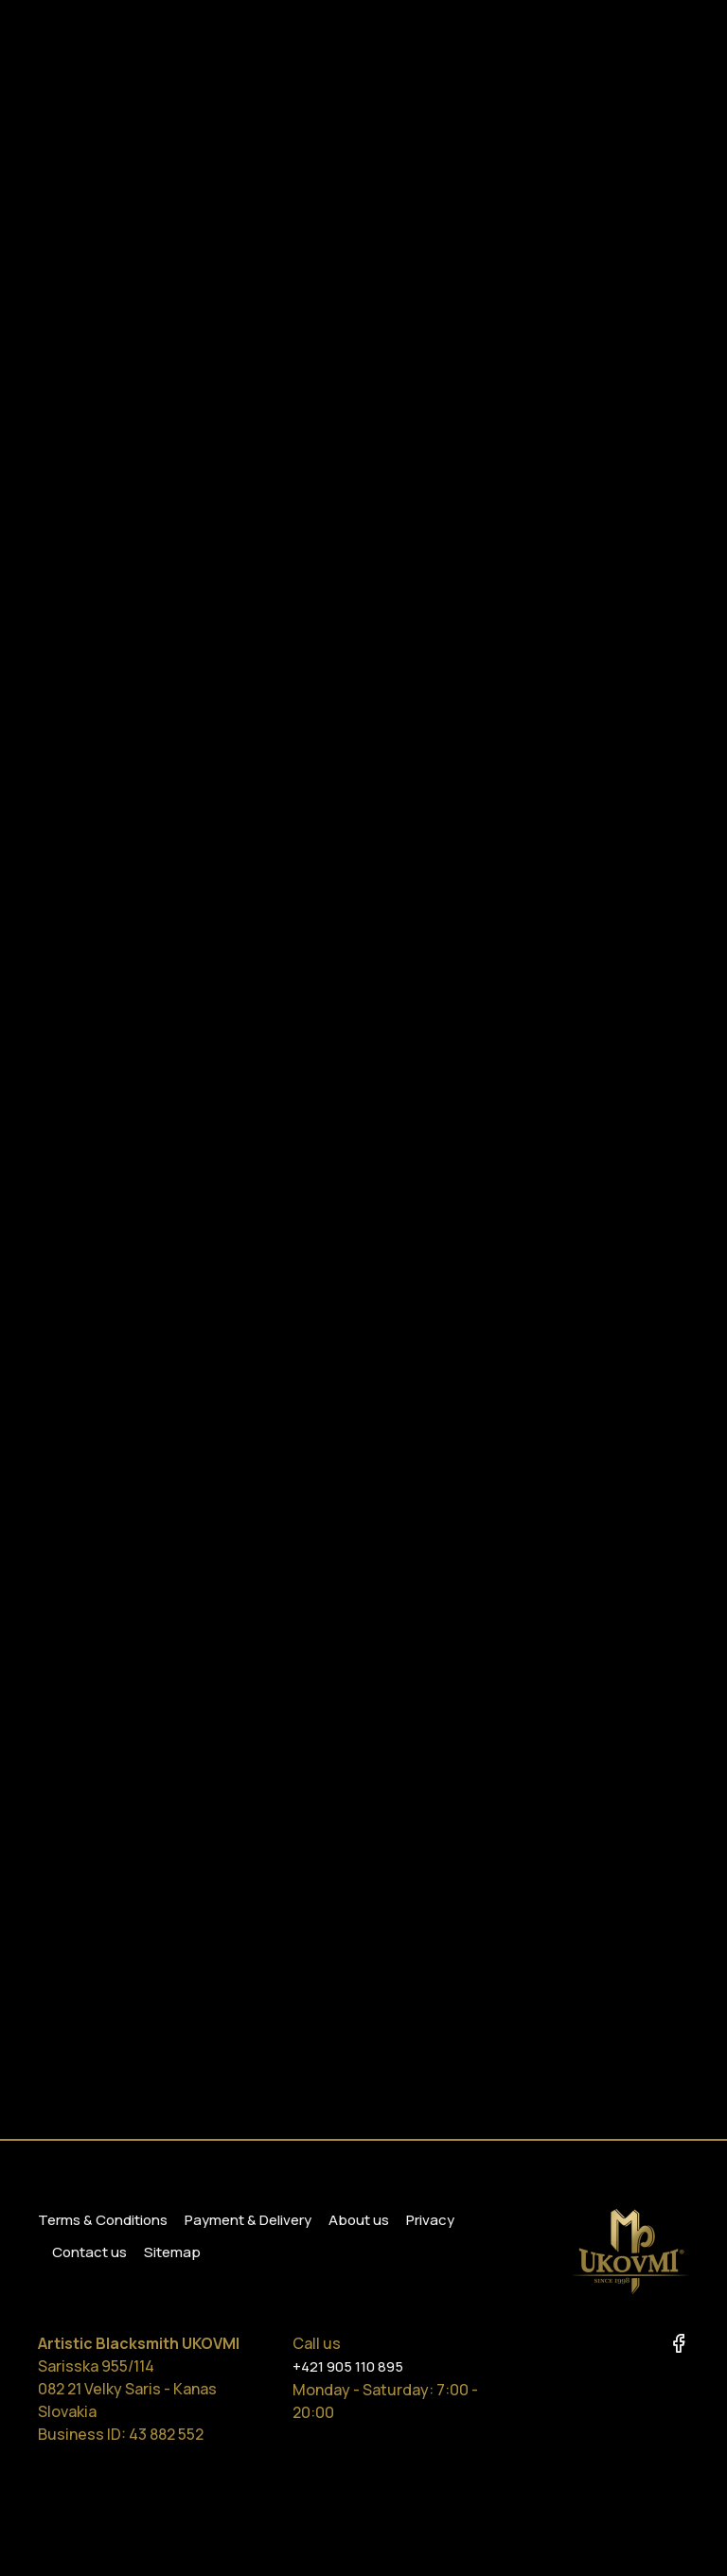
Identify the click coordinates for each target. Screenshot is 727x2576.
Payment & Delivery (248, 2220)
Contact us (89, 2252)
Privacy (430, 2220)
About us (358, 2220)
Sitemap (172, 2252)
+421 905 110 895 (348, 2366)
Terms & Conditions (103, 2220)
